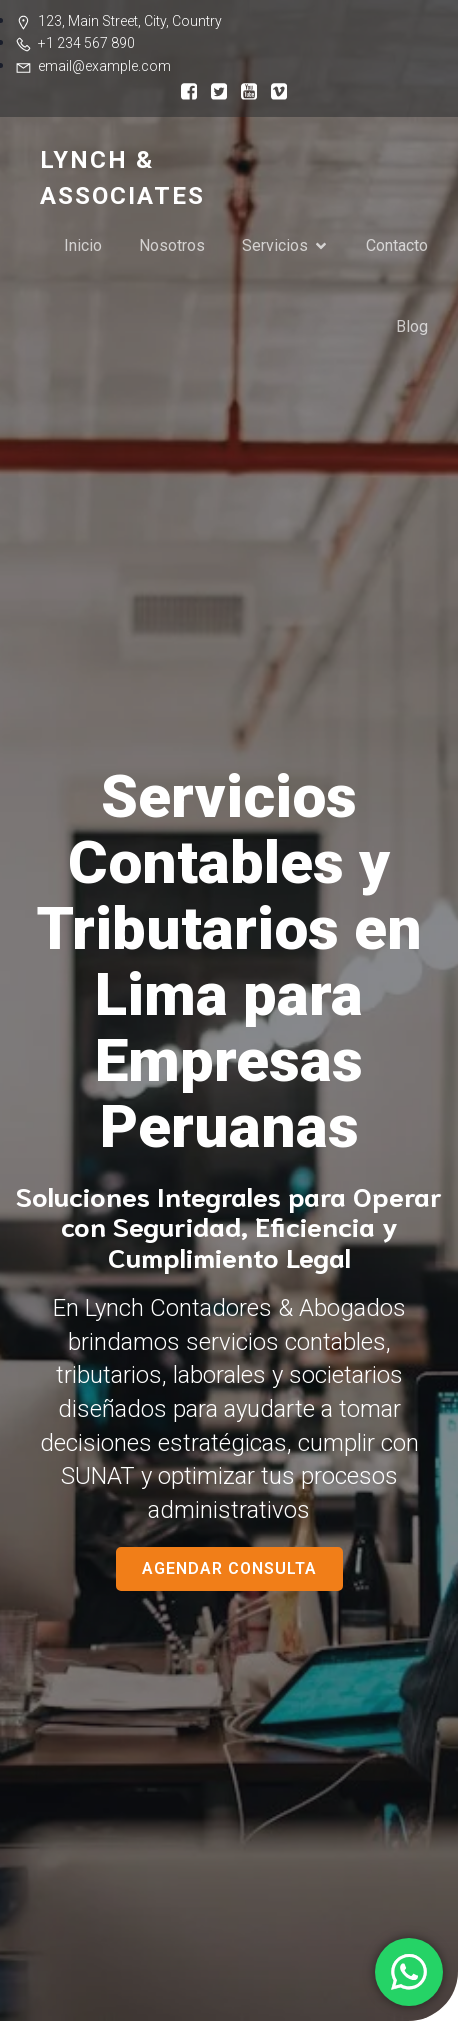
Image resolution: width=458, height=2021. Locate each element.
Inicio (83, 245)
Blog (412, 326)
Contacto (397, 245)
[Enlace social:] (184, 90)
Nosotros (172, 245)
